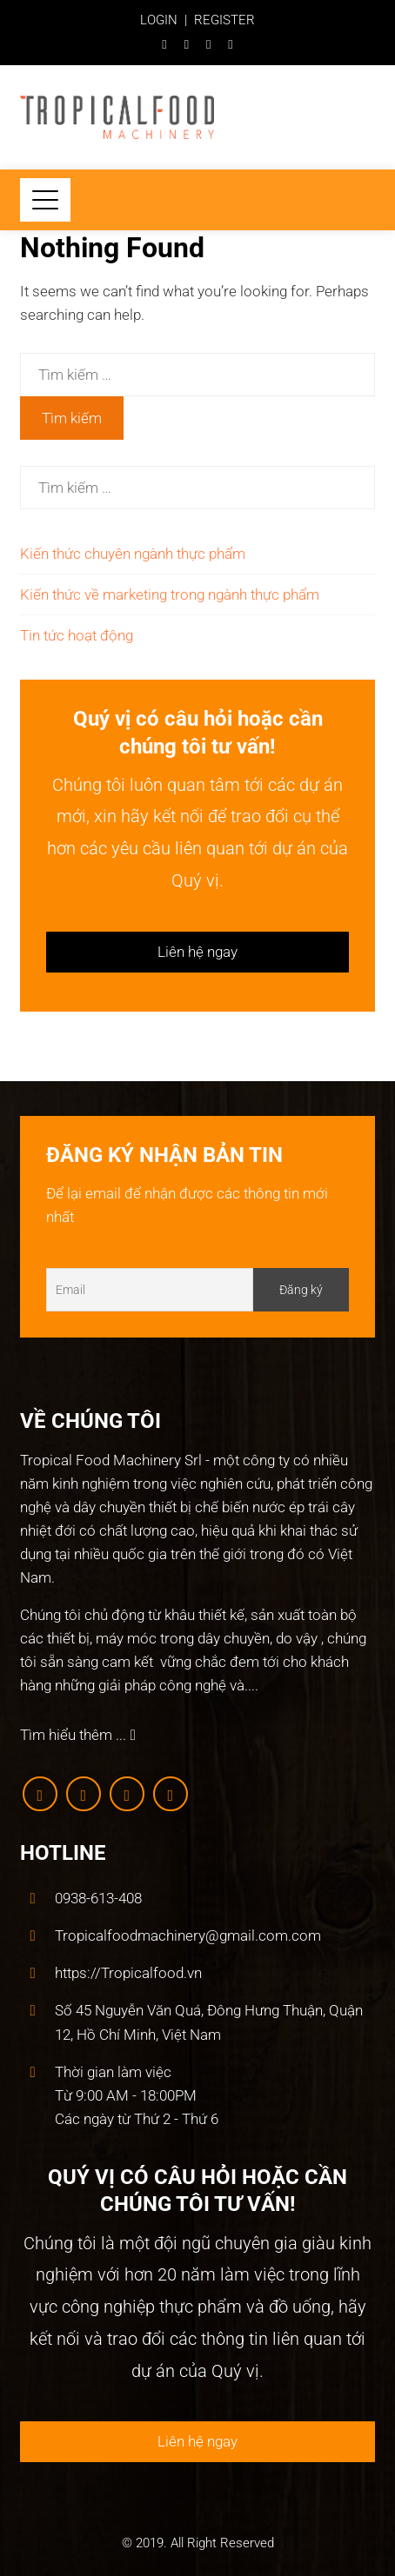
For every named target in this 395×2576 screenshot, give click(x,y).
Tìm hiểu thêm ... (78, 1734)
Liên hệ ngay (197, 951)
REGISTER (224, 20)
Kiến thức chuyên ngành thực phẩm (132, 553)
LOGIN (158, 20)
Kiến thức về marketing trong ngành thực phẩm (169, 594)
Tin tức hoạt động (76, 635)
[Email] (150, 1289)
